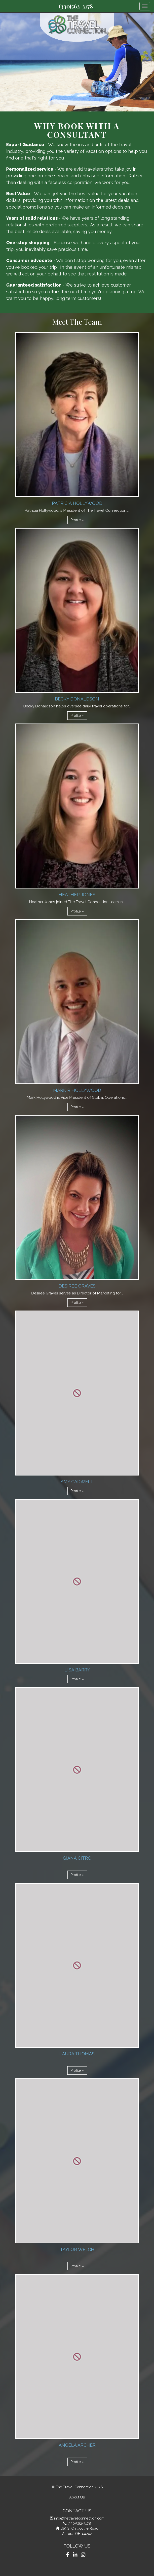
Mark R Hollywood (77, 1090)
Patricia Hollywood (77, 503)
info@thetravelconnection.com (79, 2518)
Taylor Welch (77, 2249)
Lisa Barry (77, 1669)
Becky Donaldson (77, 698)
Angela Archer (77, 2445)
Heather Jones (77, 894)
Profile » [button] (77, 520)
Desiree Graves (77, 1285)
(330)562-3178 (76, 6)
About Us (77, 2497)
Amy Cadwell (77, 1481)
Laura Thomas (77, 2053)
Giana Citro (77, 1858)
